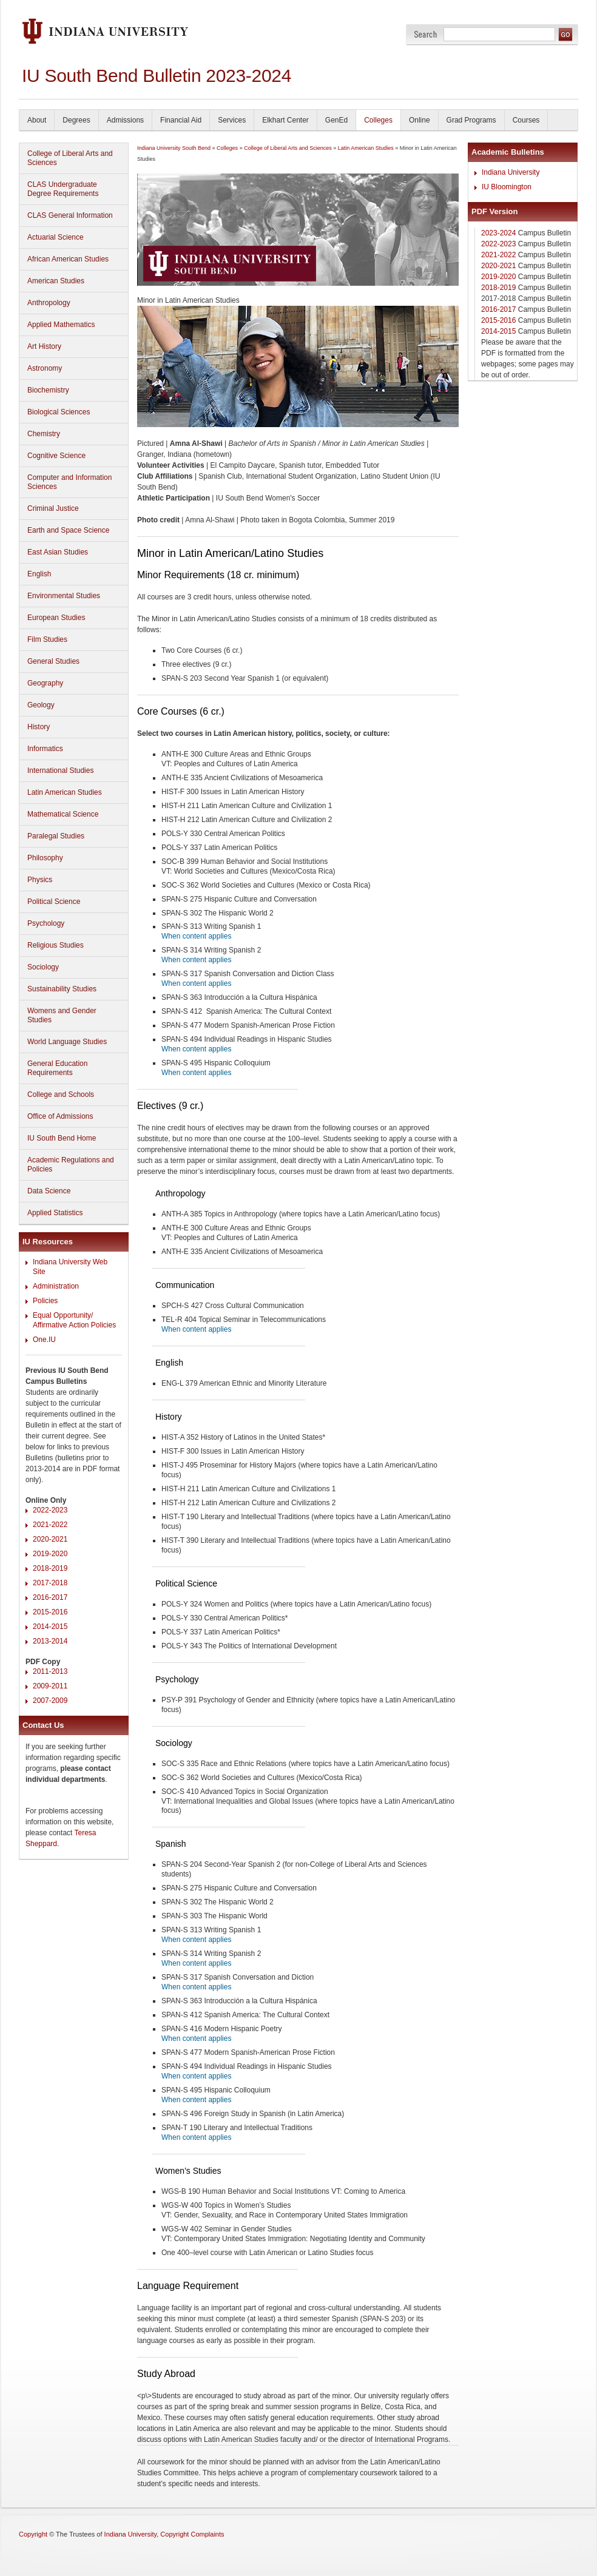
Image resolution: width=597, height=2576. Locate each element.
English (39, 574)
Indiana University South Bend (174, 148)
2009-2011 (50, 1686)
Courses (526, 120)
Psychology (45, 923)
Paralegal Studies (55, 836)
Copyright (33, 2534)
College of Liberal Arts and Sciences (70, 158)
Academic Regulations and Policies (70, 1164)
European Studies (56, 617)
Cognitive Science (56, 455)
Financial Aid (180, 120)
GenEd (336, 120)
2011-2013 (50, 1671)
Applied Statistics (55, 1213)
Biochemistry (48, 390)
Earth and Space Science (68, 530)
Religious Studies (55, 945)
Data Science (48, 1191)
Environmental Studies (63, 596)
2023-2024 (498, 233)
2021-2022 (50, 1524)
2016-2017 (50, 1597)
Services (232, 120)
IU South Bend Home (61, 1138)
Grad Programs (471, 120)
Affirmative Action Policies (74, 1325)
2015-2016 (50, 1612)
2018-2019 (50, 1568)
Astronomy (44, 368)
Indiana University (510, 172)
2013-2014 (50, 1641)
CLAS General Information (70, 215)
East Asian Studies (57, 552)
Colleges (378, 120)
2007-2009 (50, 1700)
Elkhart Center (285, 120)
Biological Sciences (58, 412)
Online (419, 120)
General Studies (53, 661)
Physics (39, 879)
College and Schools (60, 1094)
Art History (44, 346)
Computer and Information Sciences (69, 482)
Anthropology (48, 302)
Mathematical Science (62, 814)
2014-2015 (50, 1626)
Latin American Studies (64, 792)
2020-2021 (50, 1539)
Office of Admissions (60, 1116)
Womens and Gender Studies (61, 1015)
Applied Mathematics (61, 324)
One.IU (44, 1339)
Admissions (125, 120)
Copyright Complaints (192, 2534)
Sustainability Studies (61, 989)
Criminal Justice (53, 508)
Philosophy (45, 858)
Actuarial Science (55, 237)
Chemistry (43, 434)
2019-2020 (50, 1553)
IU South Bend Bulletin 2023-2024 (156, 76)
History (38, 727)
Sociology (43, 967)
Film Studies (47, 639)
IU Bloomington (506, 187)
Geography (45, 683)
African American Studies (68, 259)
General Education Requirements (57, 1068)
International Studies (60, 770)
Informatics (45, 748)
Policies (45, 1300)
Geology (41, 705)
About (36, 120)
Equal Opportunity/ (63, 1315)
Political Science (53, 901)
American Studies (55, 281)
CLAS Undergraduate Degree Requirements (62, 189)
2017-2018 (50, 1583)
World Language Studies (67, 1041)
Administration (56, 1286)
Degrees (76, 120)
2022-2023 (50, 1510)
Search (425, 34)
